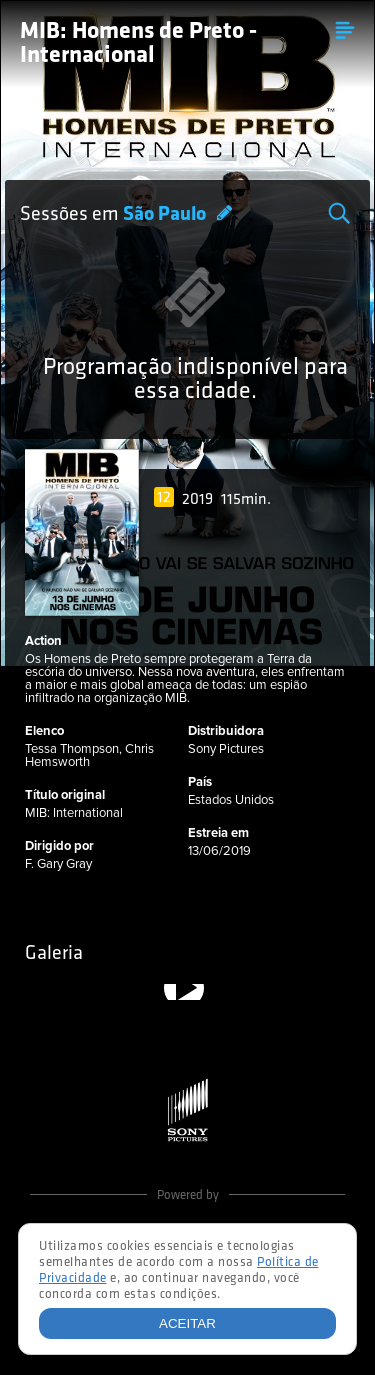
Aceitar (187, 1323)
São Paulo (166, 215)
